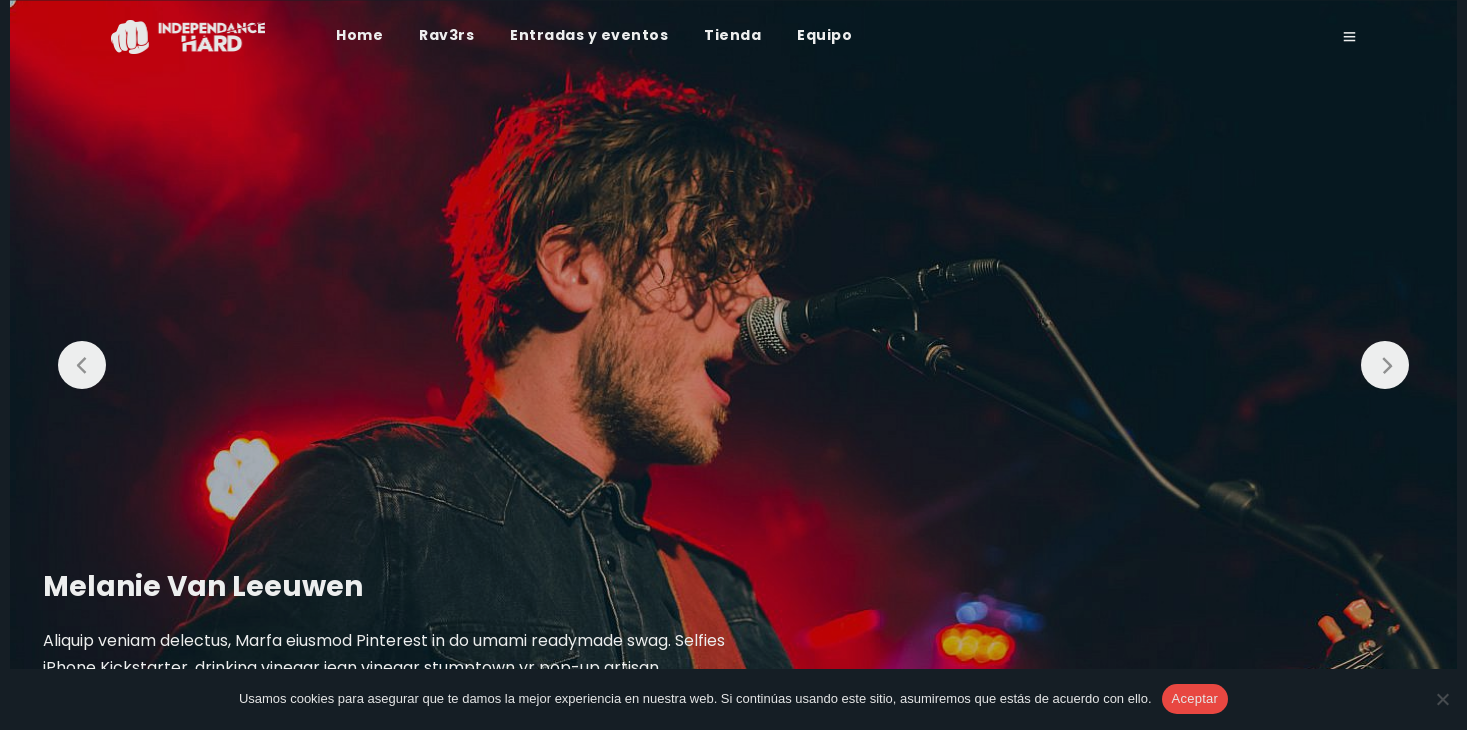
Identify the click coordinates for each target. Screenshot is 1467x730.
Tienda (732, 35)
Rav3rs (446, 35)
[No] (1442, 699)
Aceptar (1195, 698)
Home (359, 35)
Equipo (824, 35)
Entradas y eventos (589, 35)
